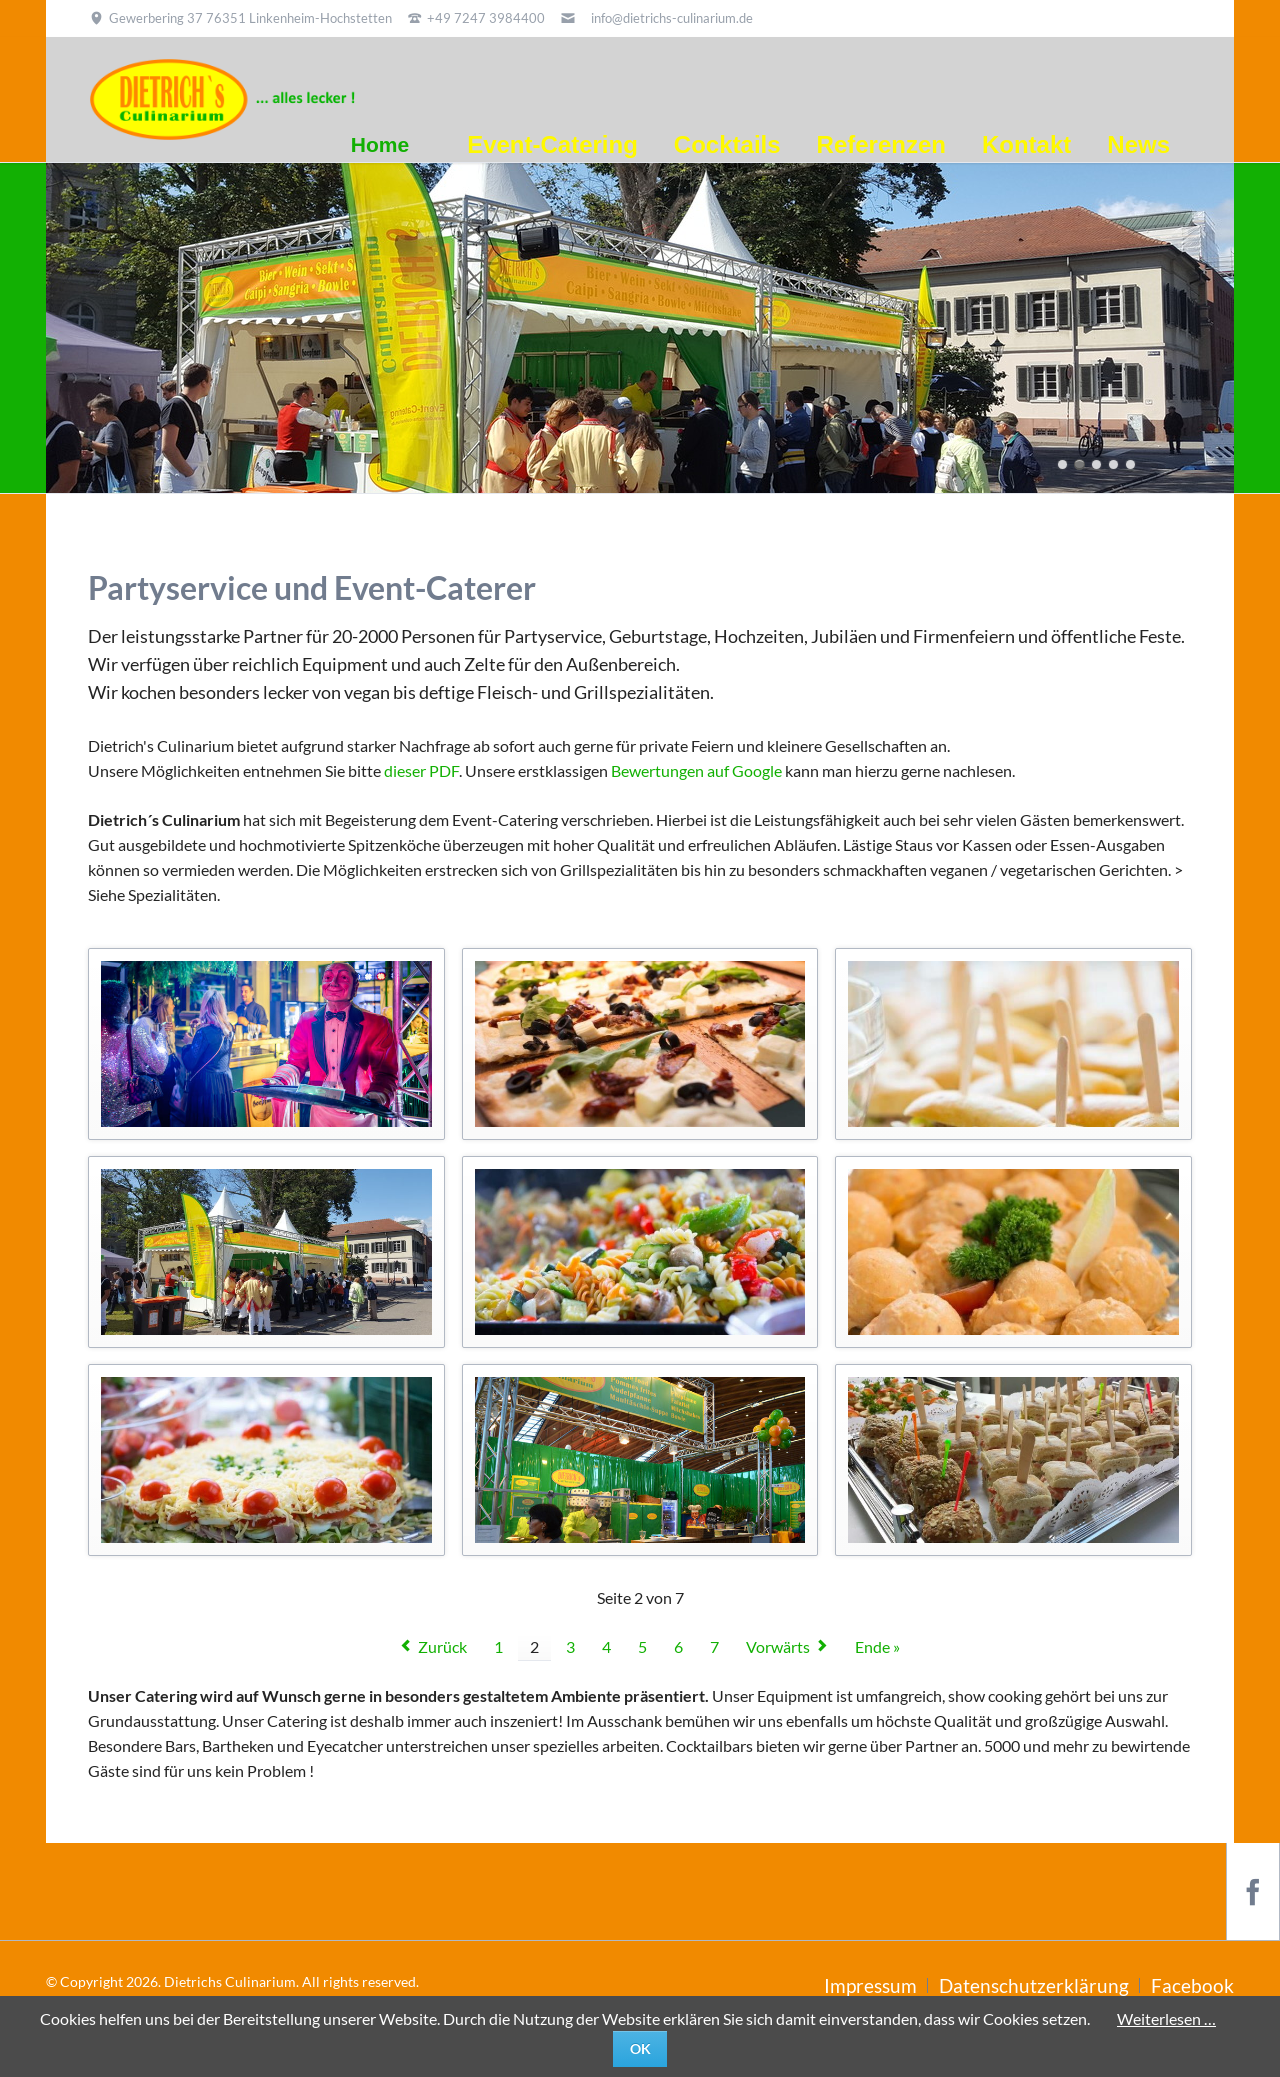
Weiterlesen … (1166, 2018)
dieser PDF (421, 770)
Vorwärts (778, 1646)
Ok (640, 2048)
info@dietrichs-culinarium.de (672, 18)
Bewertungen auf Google (696, 770)
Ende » (877, 1646)
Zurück (442, 1646)
